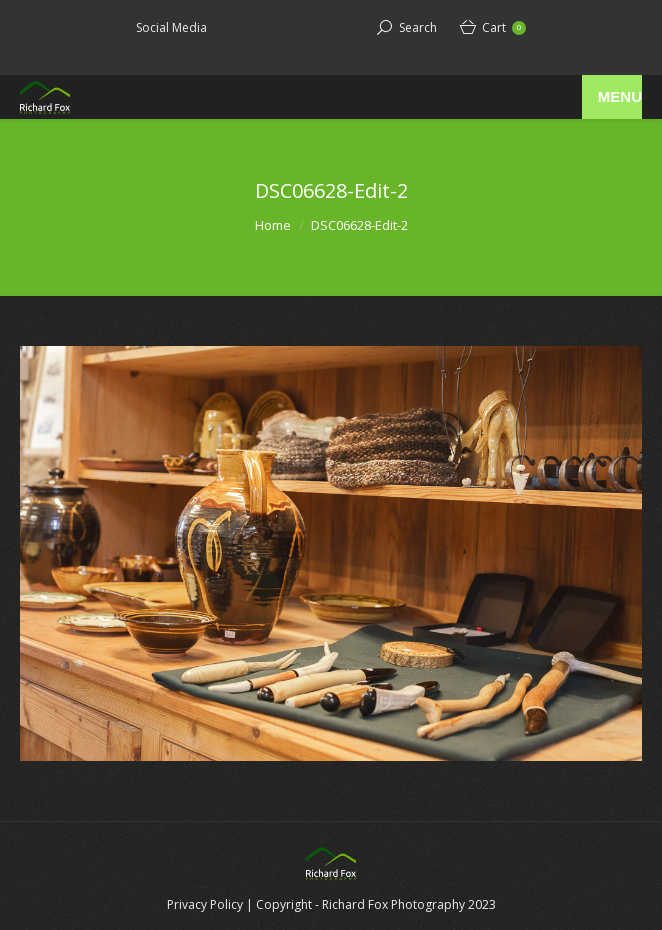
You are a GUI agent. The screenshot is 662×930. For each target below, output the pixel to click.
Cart (504, 27)
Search (418, 27)
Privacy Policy (205, 904)
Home (273, 225)
